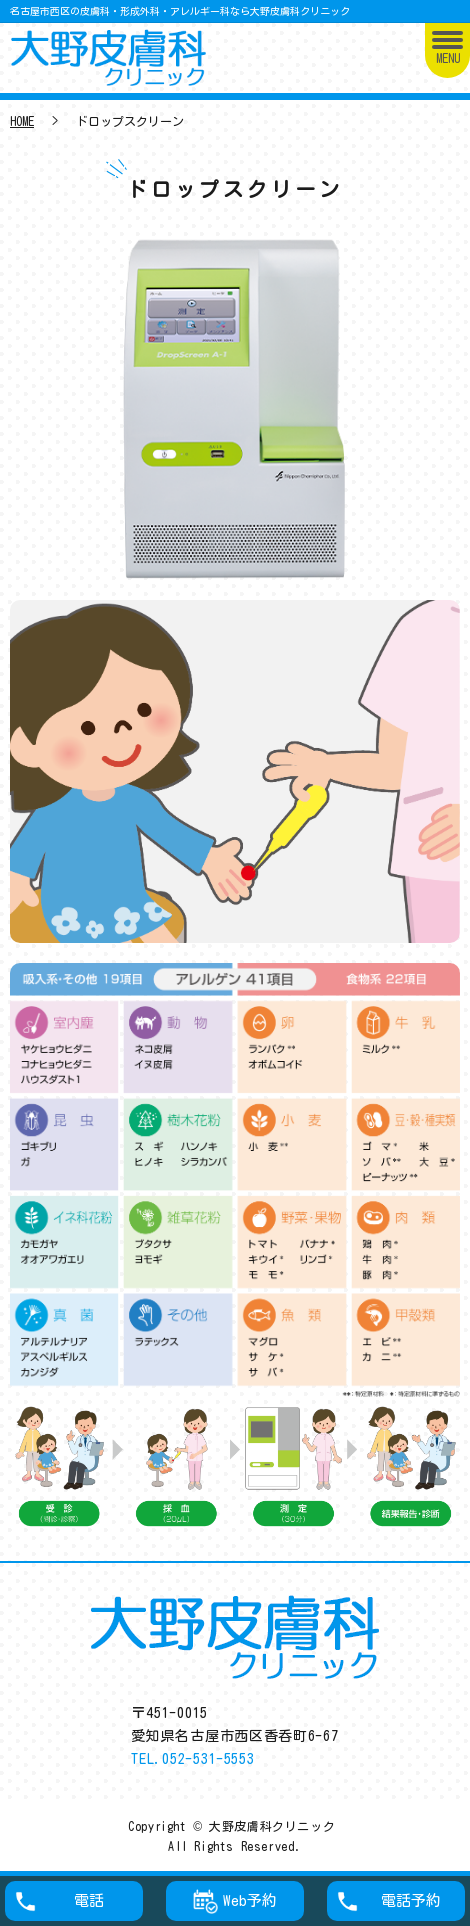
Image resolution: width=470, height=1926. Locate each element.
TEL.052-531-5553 (192, 1759)
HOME (22, 121)
